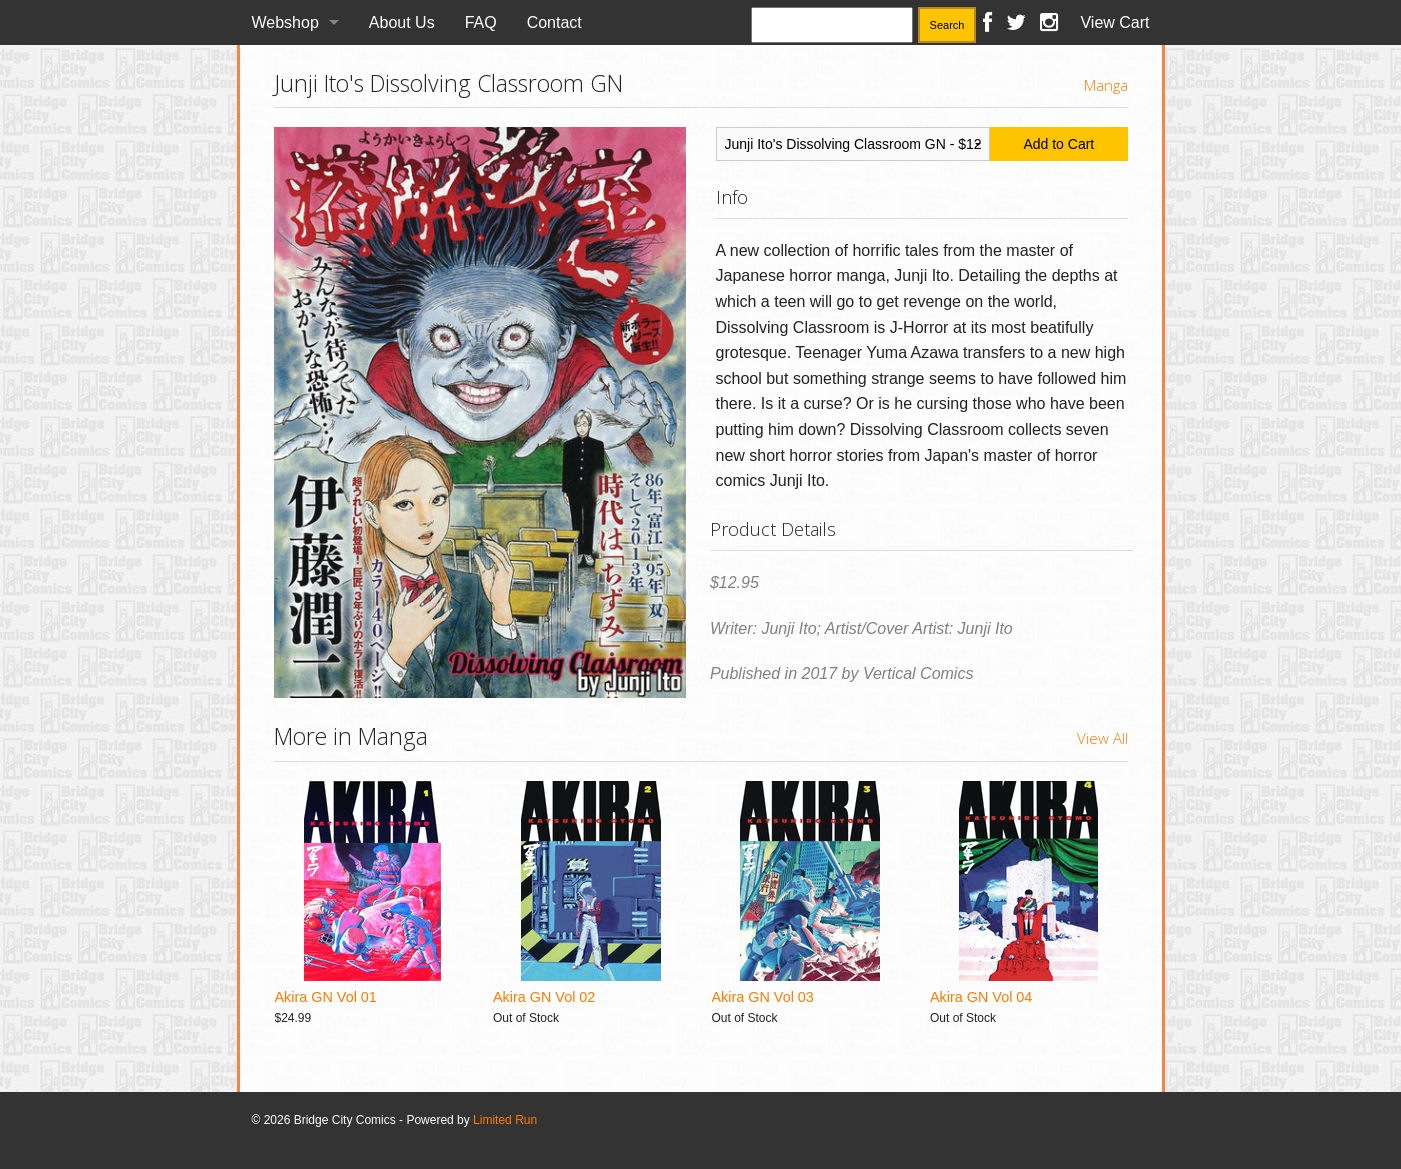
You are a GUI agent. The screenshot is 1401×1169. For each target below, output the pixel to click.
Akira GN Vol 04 (981, 997)
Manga (1106, 85)
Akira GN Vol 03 (763, 997)
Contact (554, 22)
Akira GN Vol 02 (544, 997)
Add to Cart (1058, 144)
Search (947, 25)
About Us (402, 22)
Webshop (285, 22)
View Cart (1114, 22)
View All (1102, 738)
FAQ (481, 22)
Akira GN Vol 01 (326, 997)
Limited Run (505, 1120)
